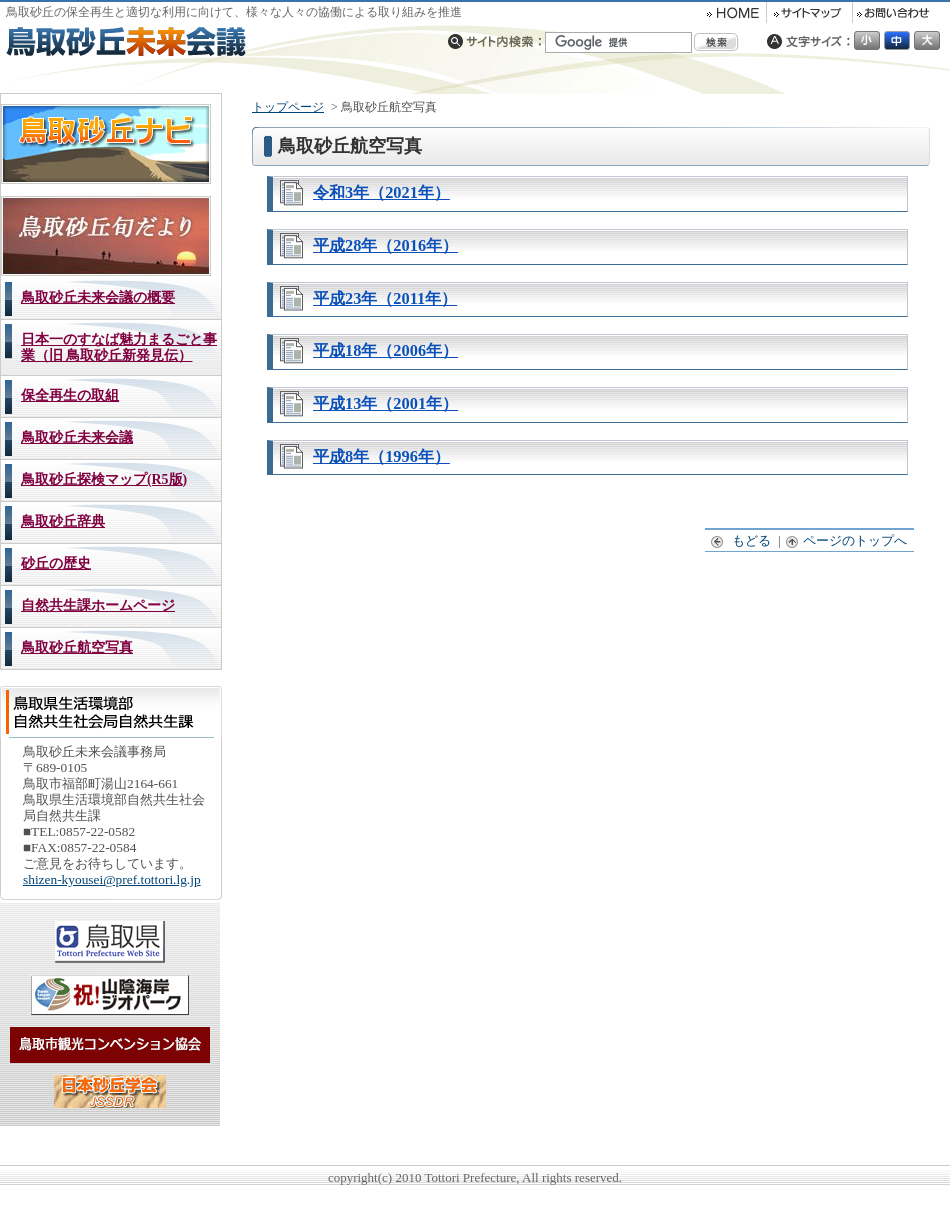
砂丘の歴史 (56, 563)
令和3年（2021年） (381, 192)
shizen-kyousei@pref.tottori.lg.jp (112, 879)
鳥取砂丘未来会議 (77, 437)
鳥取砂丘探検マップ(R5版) (104, 479)
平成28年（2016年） (385, 245)
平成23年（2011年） (385, 298)
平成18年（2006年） (385, 350)
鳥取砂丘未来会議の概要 (98, 297)
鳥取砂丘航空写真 (77, 647)
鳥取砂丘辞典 (63, 521)
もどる (741, 540)
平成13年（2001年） (385, 403)
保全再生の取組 (70, 395)
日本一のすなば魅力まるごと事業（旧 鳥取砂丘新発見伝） (119, 347)
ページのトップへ (847, 540)
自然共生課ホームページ (98, 605)
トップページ (288, 107)
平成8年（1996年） (381, 456)
